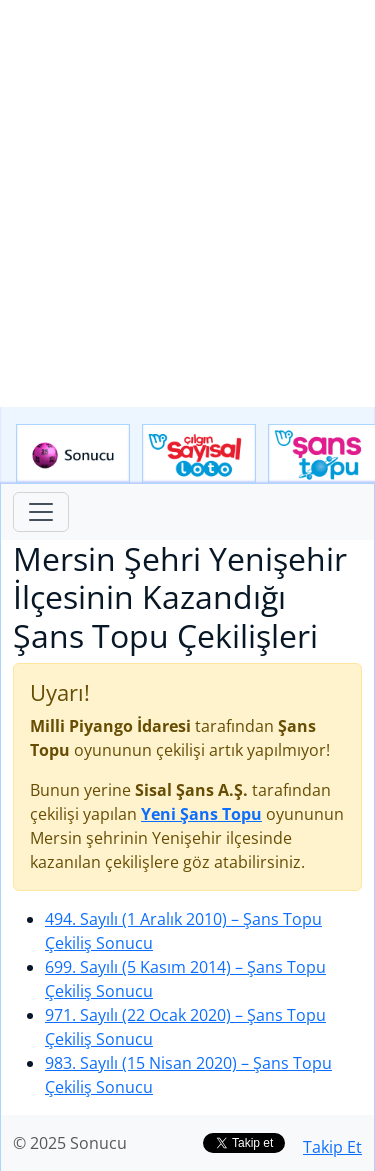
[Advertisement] (187, 203)
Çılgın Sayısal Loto (199, 454)
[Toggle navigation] (41, 512)
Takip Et (332, 1147)
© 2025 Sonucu (70, 1143)
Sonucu (73, 454)
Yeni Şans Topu (201, 814)
